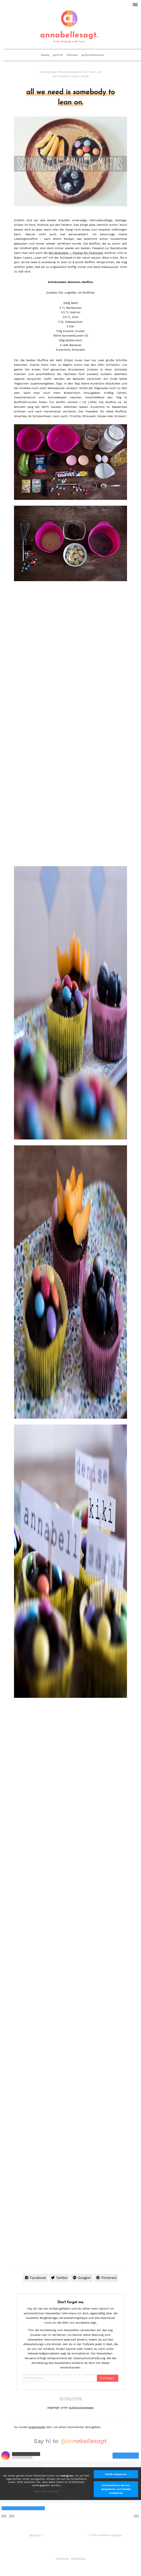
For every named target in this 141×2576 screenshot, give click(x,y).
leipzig (45, 55)
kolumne (72, 55)
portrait (58, 55)
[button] (135, 4)
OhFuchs (117, 2535)
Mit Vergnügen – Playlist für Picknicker (76, 253)
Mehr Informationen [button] (46, 2491)
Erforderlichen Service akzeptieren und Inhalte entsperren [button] (116, 2489)
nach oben (36, 2535)
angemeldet (37, 2427)
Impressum (62, 2558)
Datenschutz (78, 2558)
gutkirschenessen (93, 55)
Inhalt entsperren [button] (116, 2474)
